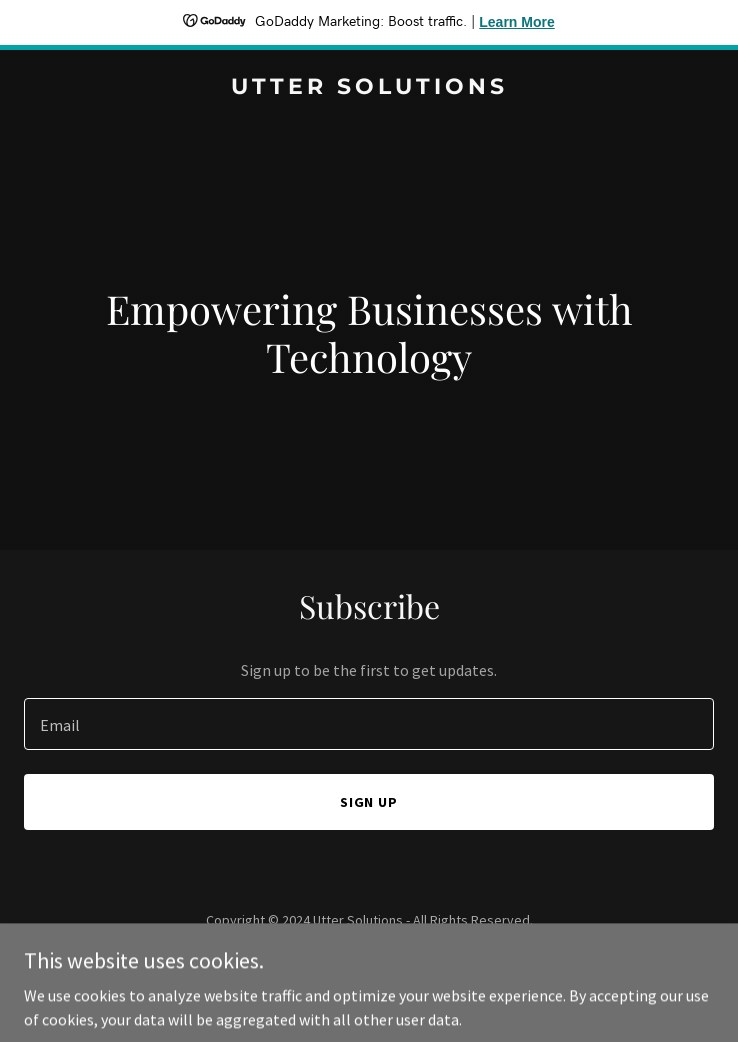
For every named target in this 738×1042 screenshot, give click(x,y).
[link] (369, 88)
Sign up (369, 802)
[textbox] (369, 724)
